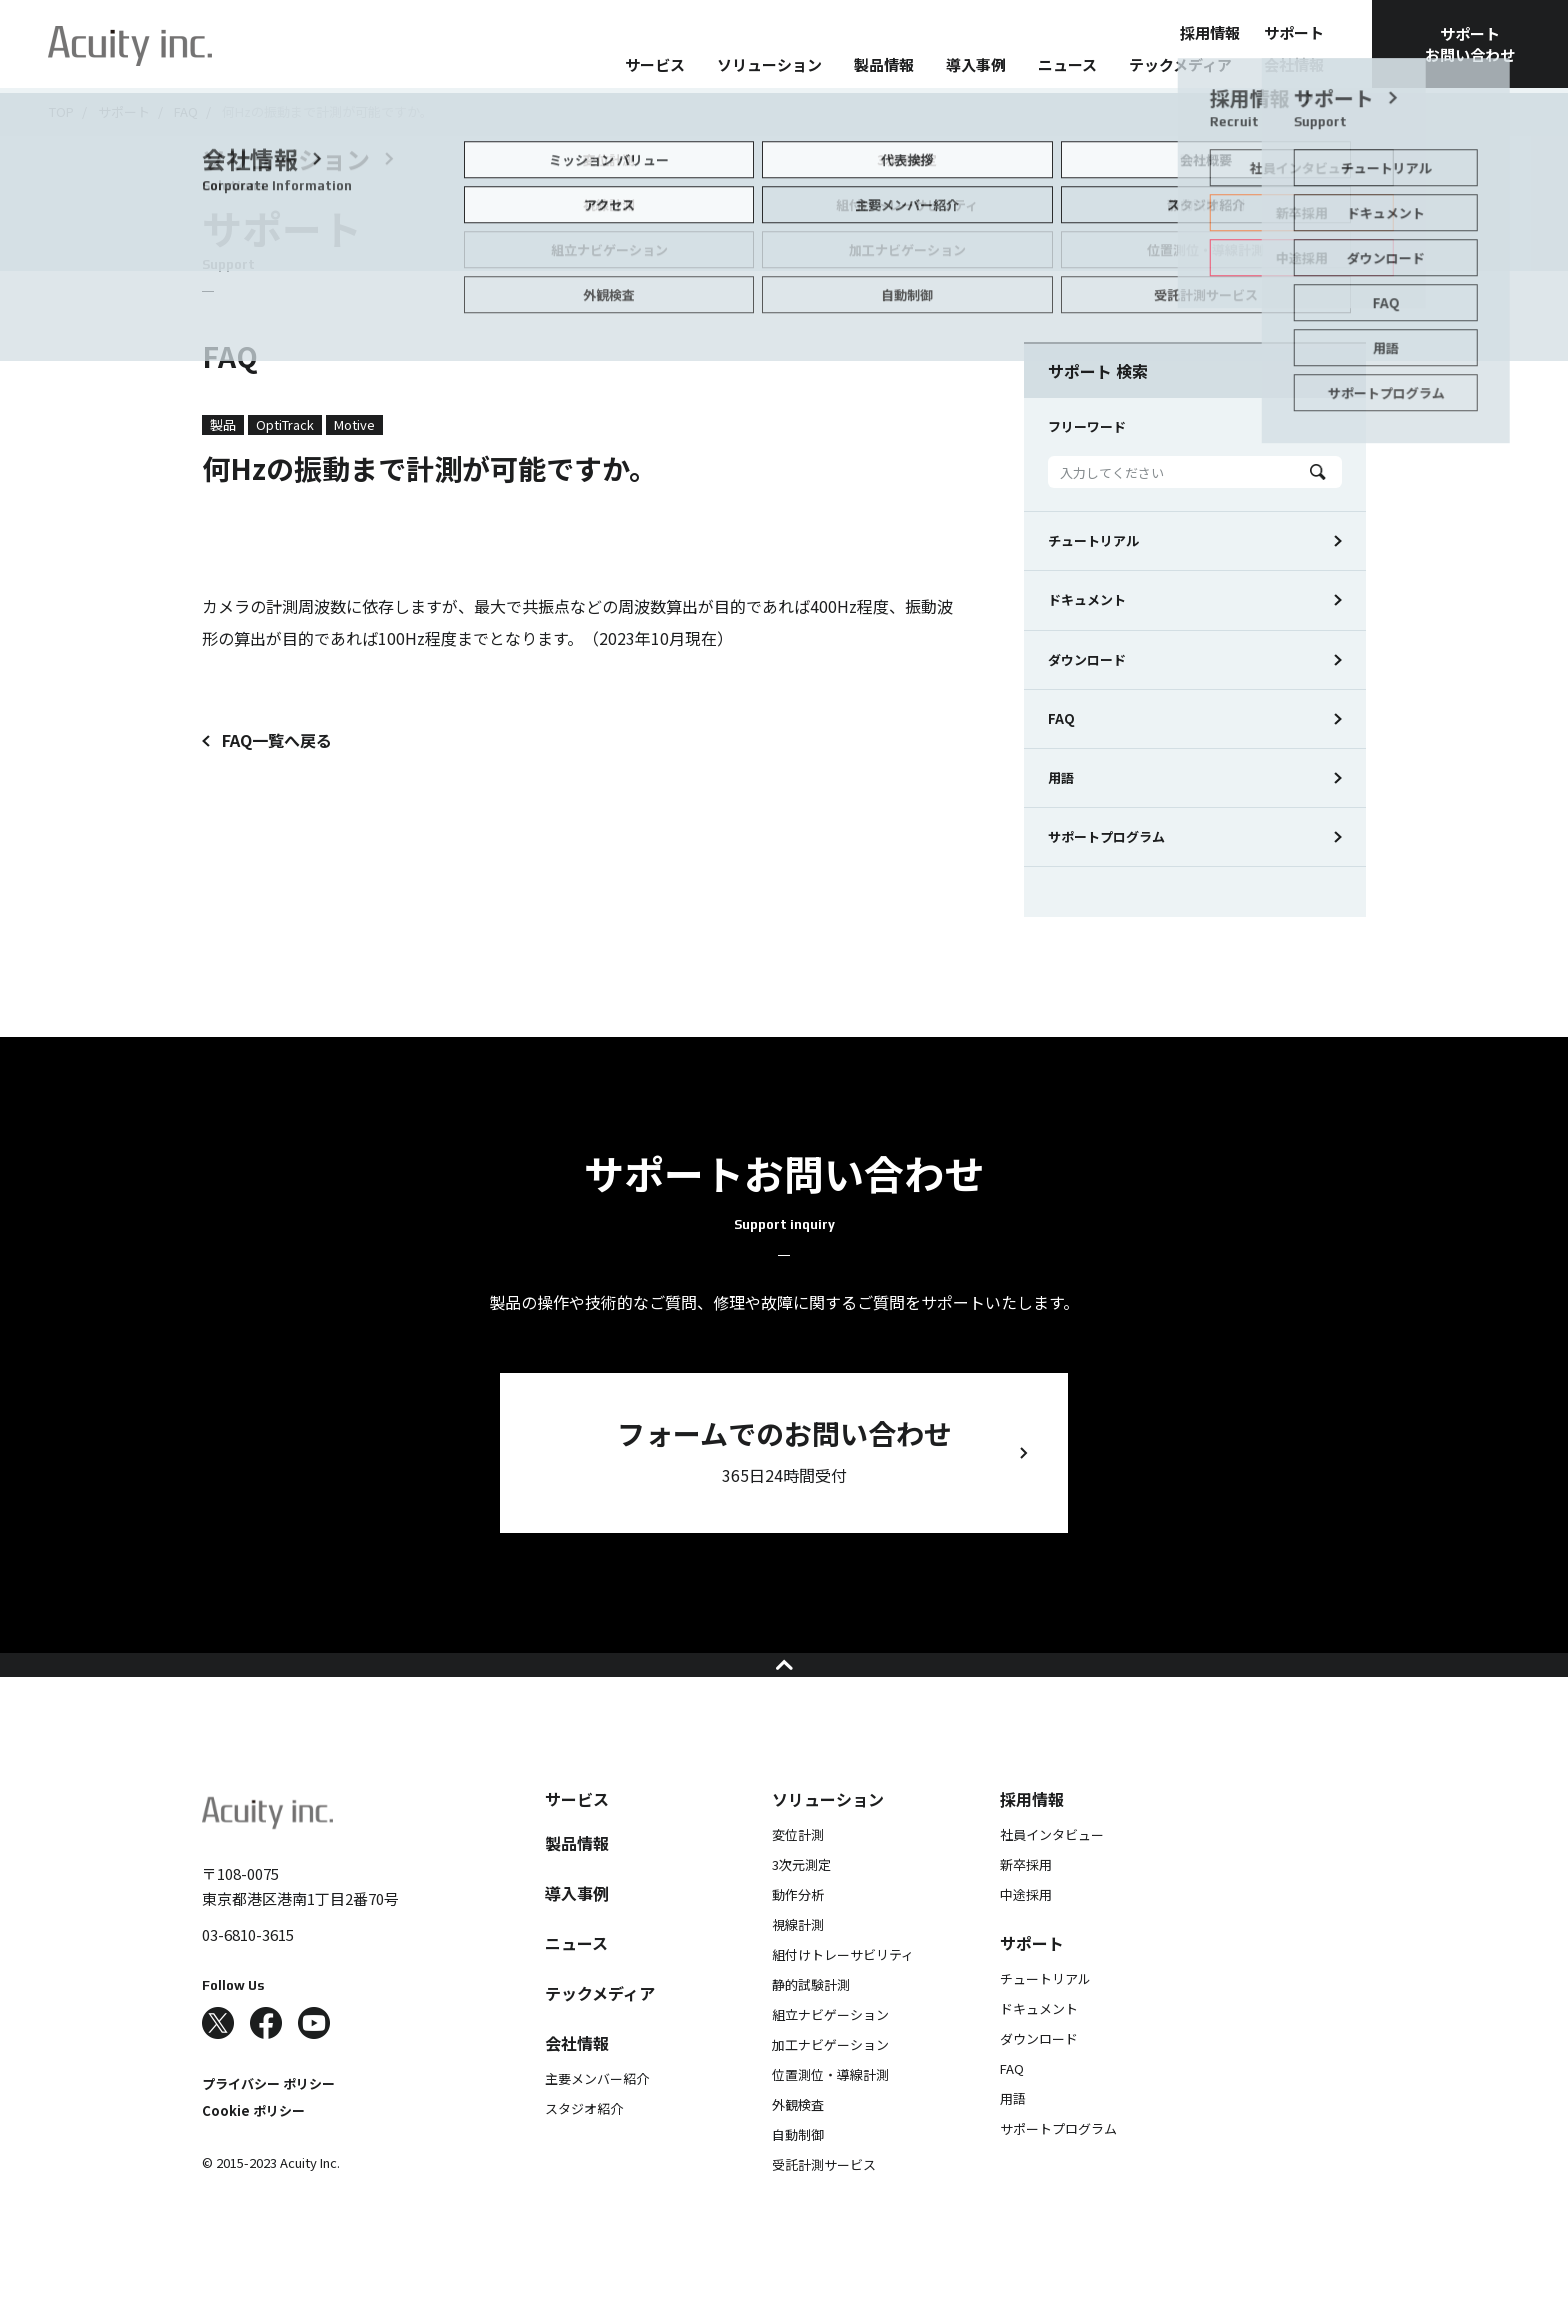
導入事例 (976, 64)
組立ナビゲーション (830, 2054)
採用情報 (1210, 32)
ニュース (1067, 64)
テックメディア (1180, 64)
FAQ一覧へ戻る (277, 740)
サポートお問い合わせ (1470, 44)
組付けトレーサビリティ (843, 1994)
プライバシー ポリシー (268, 2123)
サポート (1294, 32)
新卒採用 (1026, 1904)
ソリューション (769, 64)
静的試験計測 (811, 2024)
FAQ (186, 111)
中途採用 (1026, 1934)
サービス (655, 64)
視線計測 (798, 1964)
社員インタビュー (1052, 1874)
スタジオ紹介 (584, 2148)
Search (1318, 472)
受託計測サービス (824, 2204)
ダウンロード (1087, 659)
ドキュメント (1087, 599)
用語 (1061, 777)
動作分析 (798, 1934)
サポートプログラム (1106, 836)
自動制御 (798, 2174)
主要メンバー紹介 (597, 2118)
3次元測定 (801, 1904)
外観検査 (798, 2144)
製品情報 (884, 64)
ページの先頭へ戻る (784, 1685)
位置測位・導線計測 (830, 2114)
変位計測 (798, 1874)
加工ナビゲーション (830, 2084)
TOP (61, 111)
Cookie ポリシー (253, 2150)
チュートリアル (1093, 540)
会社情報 (1294, 64)
